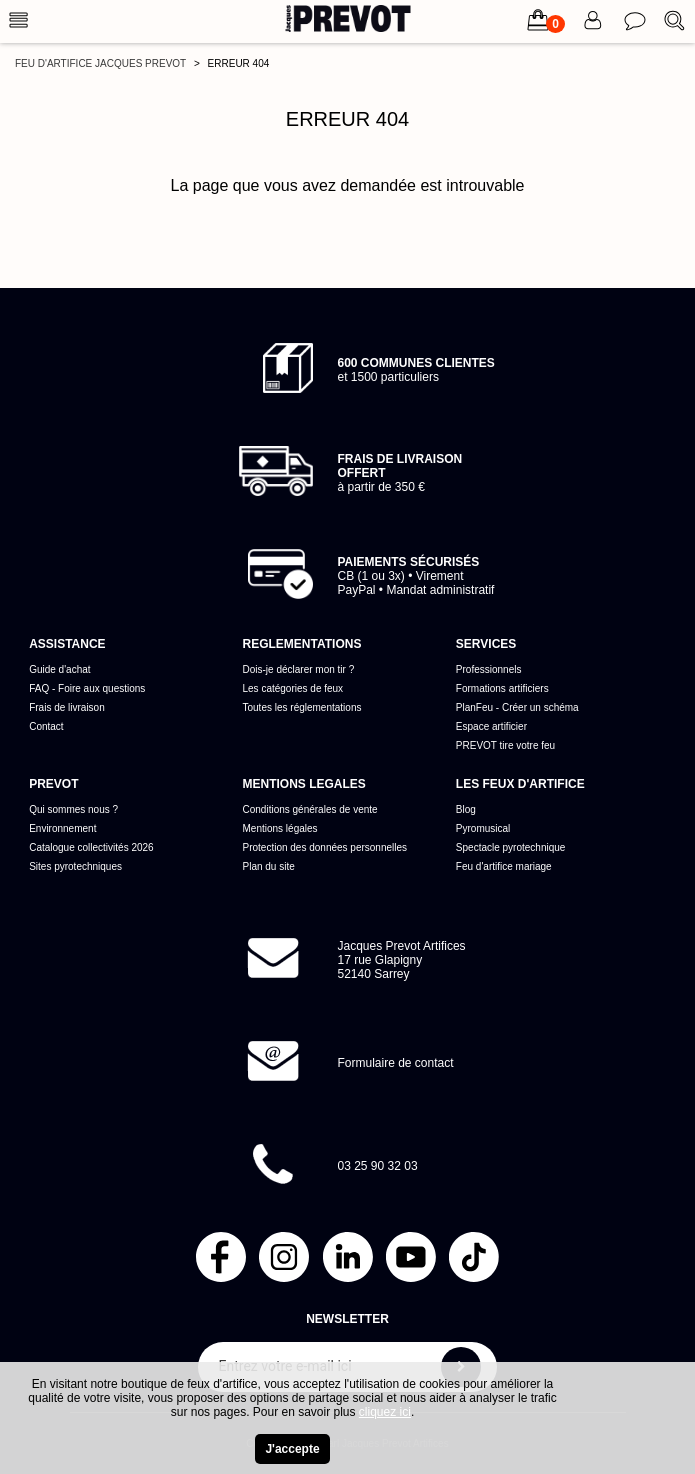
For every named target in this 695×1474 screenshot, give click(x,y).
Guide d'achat (59, 669)
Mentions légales (280, 828)
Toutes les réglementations (302, 707)
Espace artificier (491, 726)
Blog (466, 809)
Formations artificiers (502, 688)
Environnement (62, 828)
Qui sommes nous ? (73, 809)
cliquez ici (385, 1412)
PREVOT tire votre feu (505, 745)
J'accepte (292, 1449)
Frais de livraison (67, 707)
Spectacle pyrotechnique (511, 847)
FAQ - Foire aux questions (87, 688)
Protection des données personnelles (325, 847)
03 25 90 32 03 (378, 1166)
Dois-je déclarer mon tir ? (299, 669)
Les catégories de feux (293, 688)
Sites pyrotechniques (75, 866)
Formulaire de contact (396, 1063)
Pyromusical (483, 828)
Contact (46, 726)
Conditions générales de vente (310, 809)
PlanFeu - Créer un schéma (517, 707)
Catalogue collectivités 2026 (91, 847)
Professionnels (489, 669)
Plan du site (269, 866)
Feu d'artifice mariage (504, 866)
